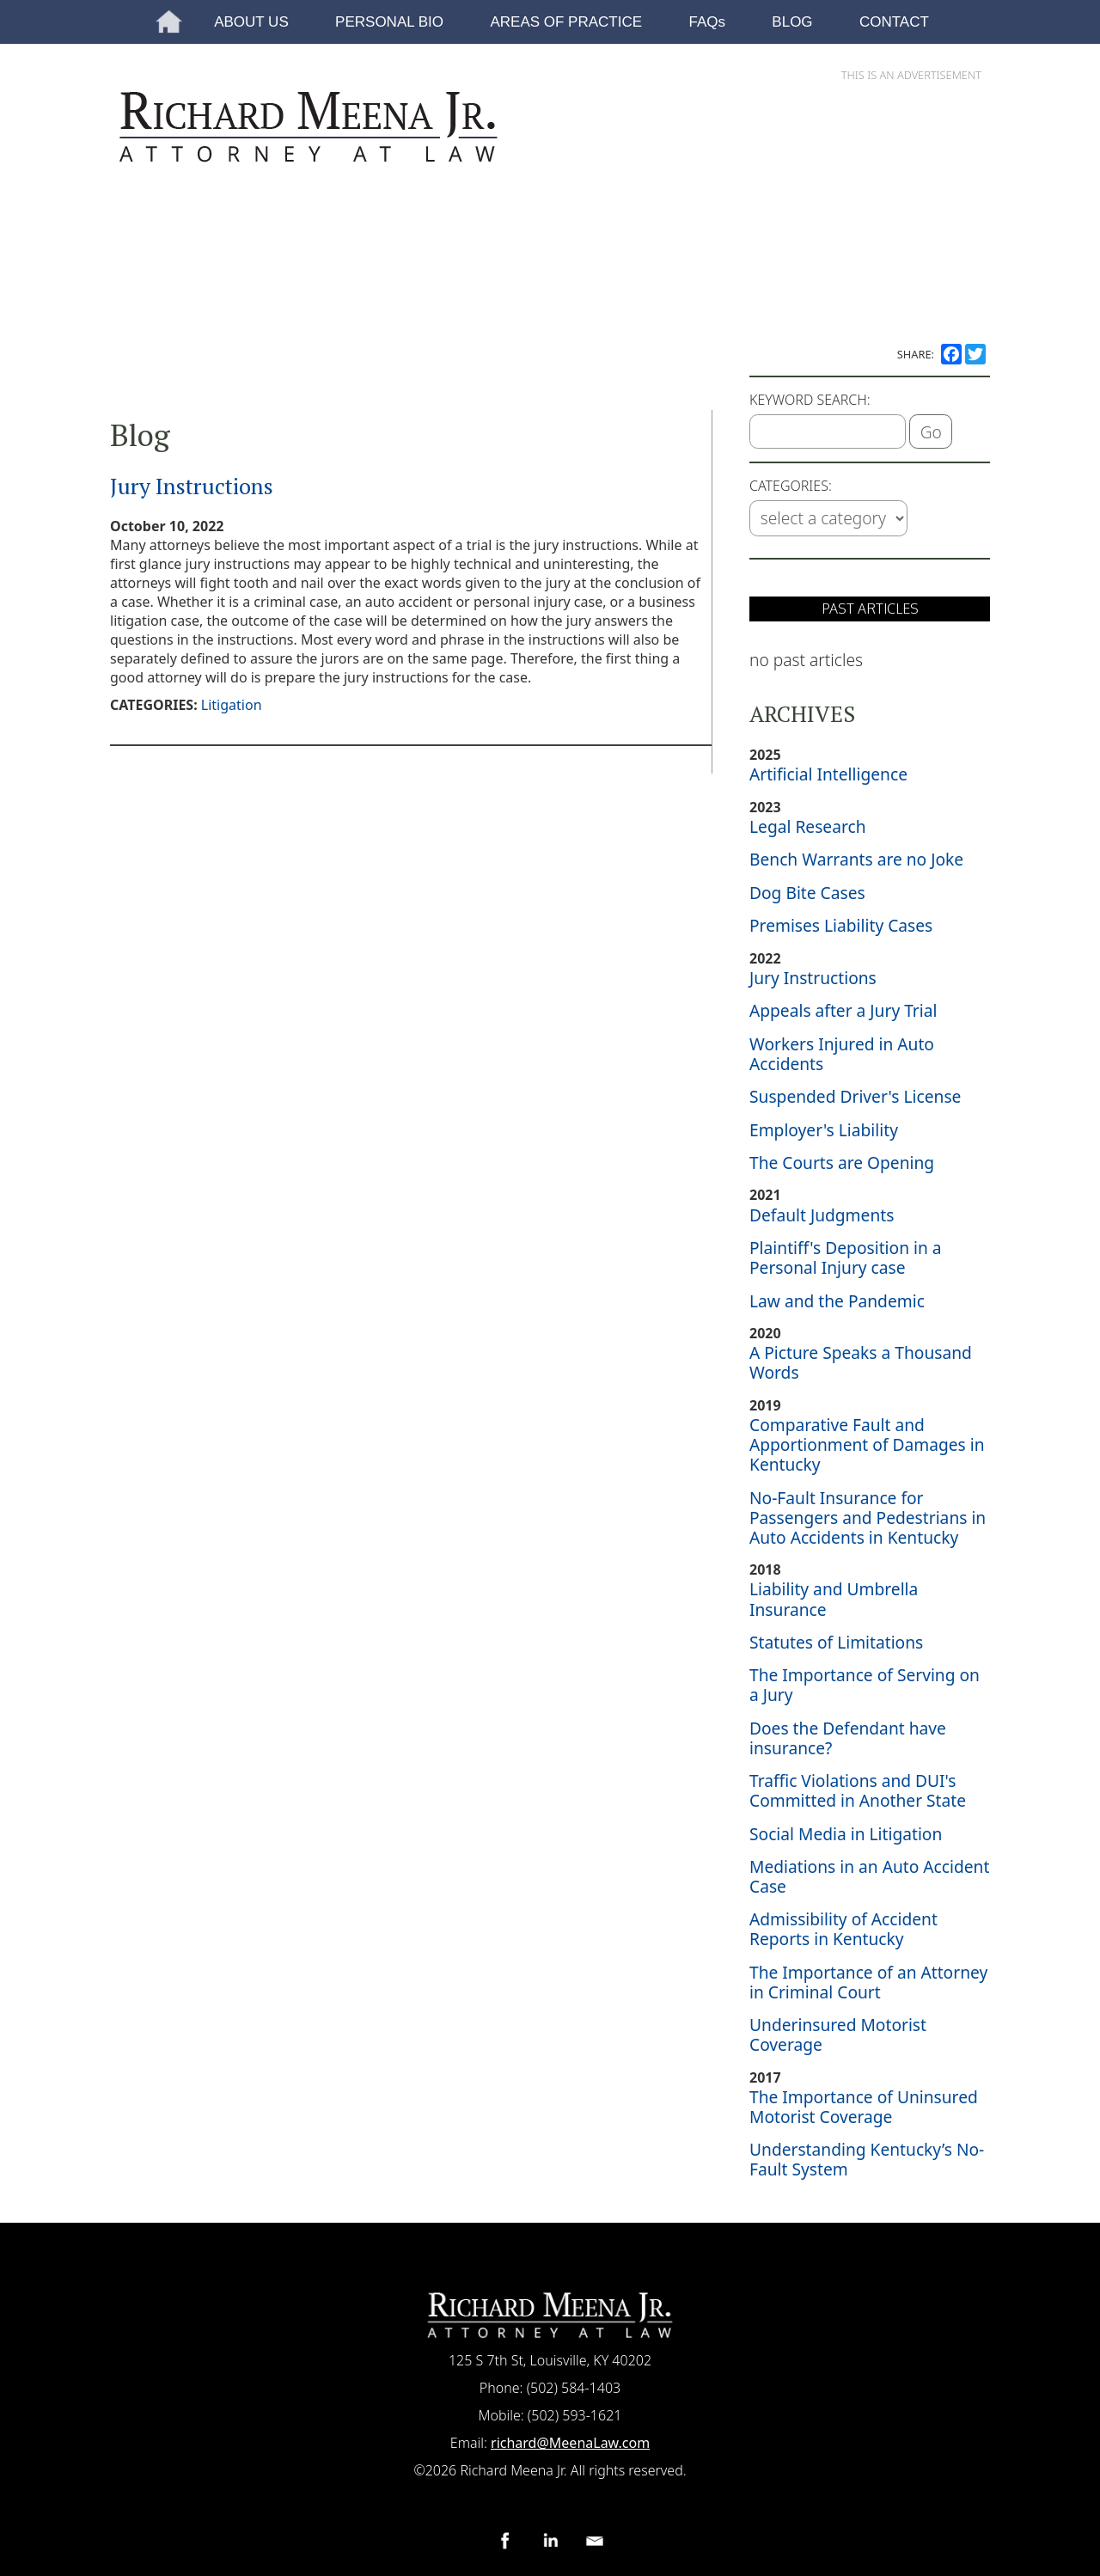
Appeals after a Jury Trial (843, 1010)
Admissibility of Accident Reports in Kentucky (843, 1928)
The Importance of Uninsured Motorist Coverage (863, 2106)
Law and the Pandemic (837, 1300)
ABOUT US (251, 22)
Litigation (231, 704)
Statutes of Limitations (836, 1642)
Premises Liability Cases (840, 925)
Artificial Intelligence (828, 774)
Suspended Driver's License (855, 1096)
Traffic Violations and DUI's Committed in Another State (857, 1790)
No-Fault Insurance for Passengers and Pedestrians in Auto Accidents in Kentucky (867, 1517)
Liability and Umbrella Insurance (833, 1598)
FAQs (706, 22)
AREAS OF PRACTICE (566, 22)
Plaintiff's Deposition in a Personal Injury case (845, 1257)
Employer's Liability (823, 1129)
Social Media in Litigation (845, 1833)
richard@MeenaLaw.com (570, 2442)
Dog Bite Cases (807, 892)
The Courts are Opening (841, 1162)
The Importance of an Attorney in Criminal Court (868, 1982)
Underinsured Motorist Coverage (837, 2034)
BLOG (792, 22)
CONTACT (894, 22)
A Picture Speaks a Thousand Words (860, 1362)
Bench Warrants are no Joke (856, 859)
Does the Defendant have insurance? (847, 1737)
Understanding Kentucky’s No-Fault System (866, 2159)
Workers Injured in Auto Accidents (841, 1053)
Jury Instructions (191, 485)
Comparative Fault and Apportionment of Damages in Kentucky (867, 1444)
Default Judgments (821, 1215)
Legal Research (807, 826)
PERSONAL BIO (389, 22)
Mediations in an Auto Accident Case (869, 1876)
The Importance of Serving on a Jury (864, 1684)
